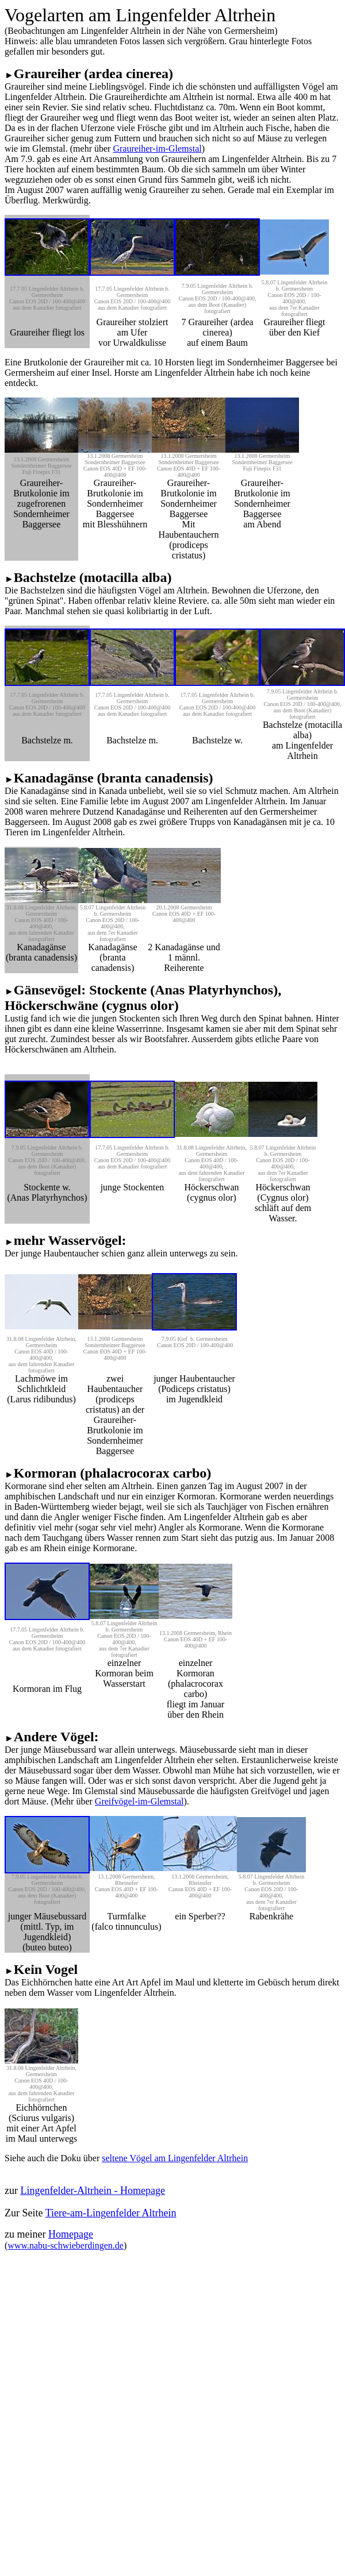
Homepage (70, 2234)
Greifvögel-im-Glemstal (139, 1801)
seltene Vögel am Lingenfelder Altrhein (175, 2158)
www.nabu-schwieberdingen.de (65, 2245)
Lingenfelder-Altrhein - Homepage (92, 2190)
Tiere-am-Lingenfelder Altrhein (111, 2213)
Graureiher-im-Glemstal (157, 148)
